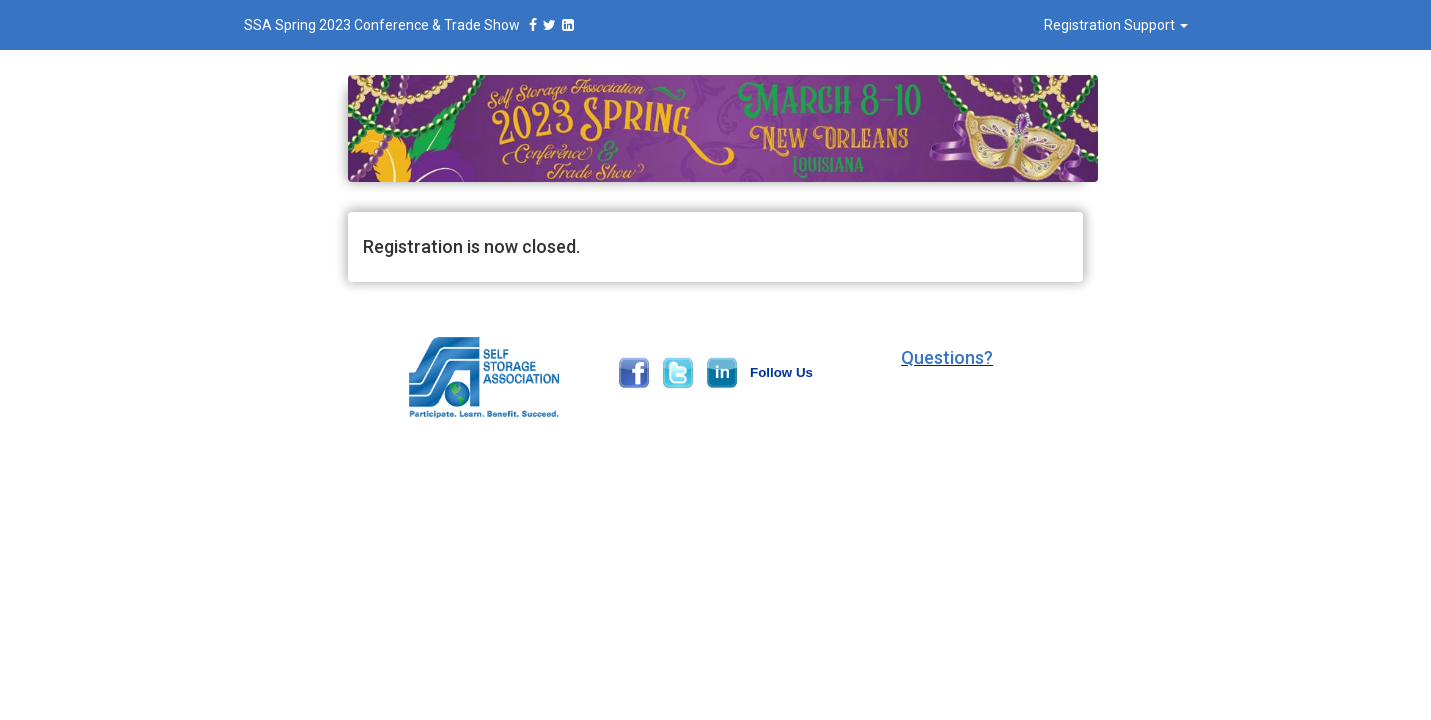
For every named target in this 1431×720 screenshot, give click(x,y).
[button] (947, 358)
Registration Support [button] (1116, 25)
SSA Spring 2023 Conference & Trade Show (412, 25)
